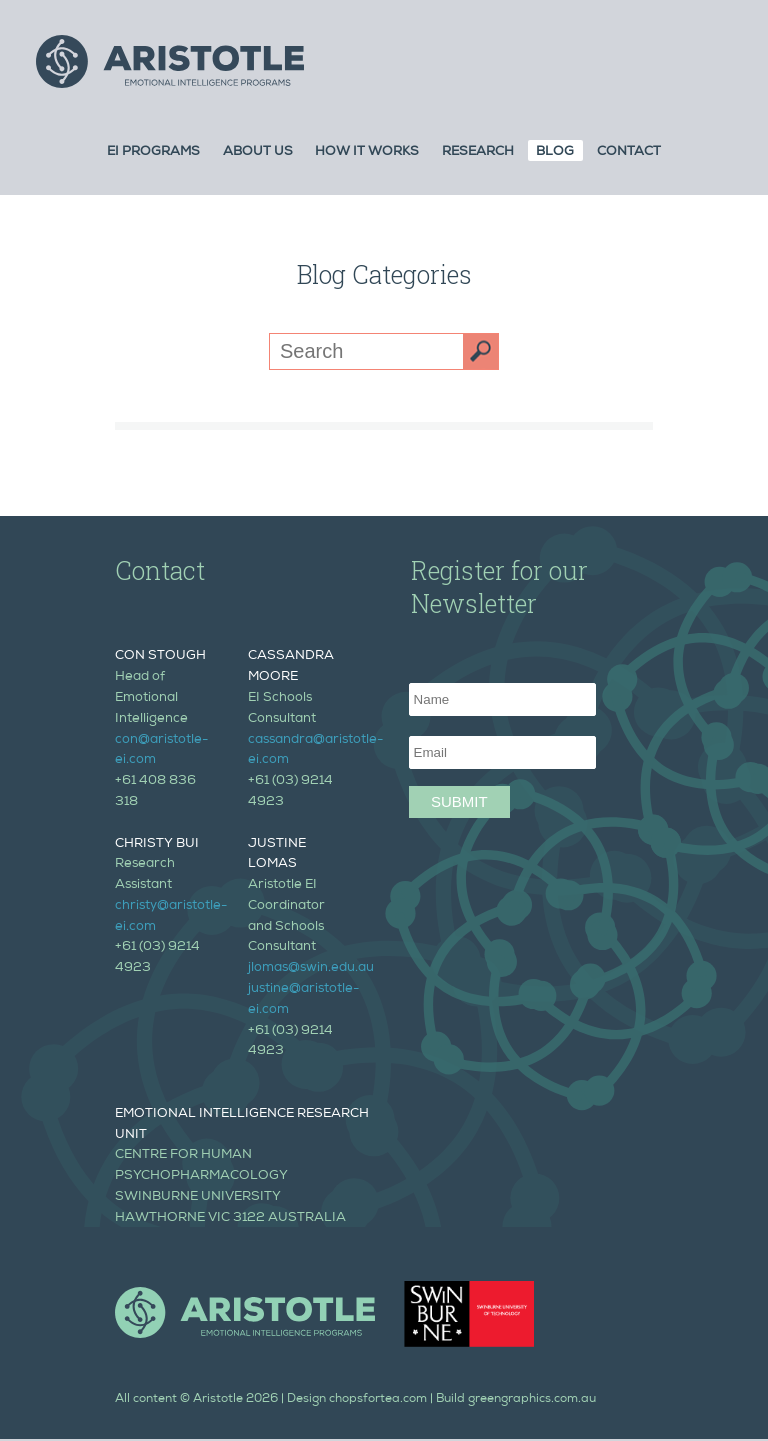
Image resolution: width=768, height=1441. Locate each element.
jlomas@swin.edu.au (311, 968)
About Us (258, 152)
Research (478, 152)
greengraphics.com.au (532, 1400)
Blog (555, 152)
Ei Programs (153, 152)
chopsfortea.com (378, 1400)
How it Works (367, 152)
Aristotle (218, 1400)
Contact (629, 152)
